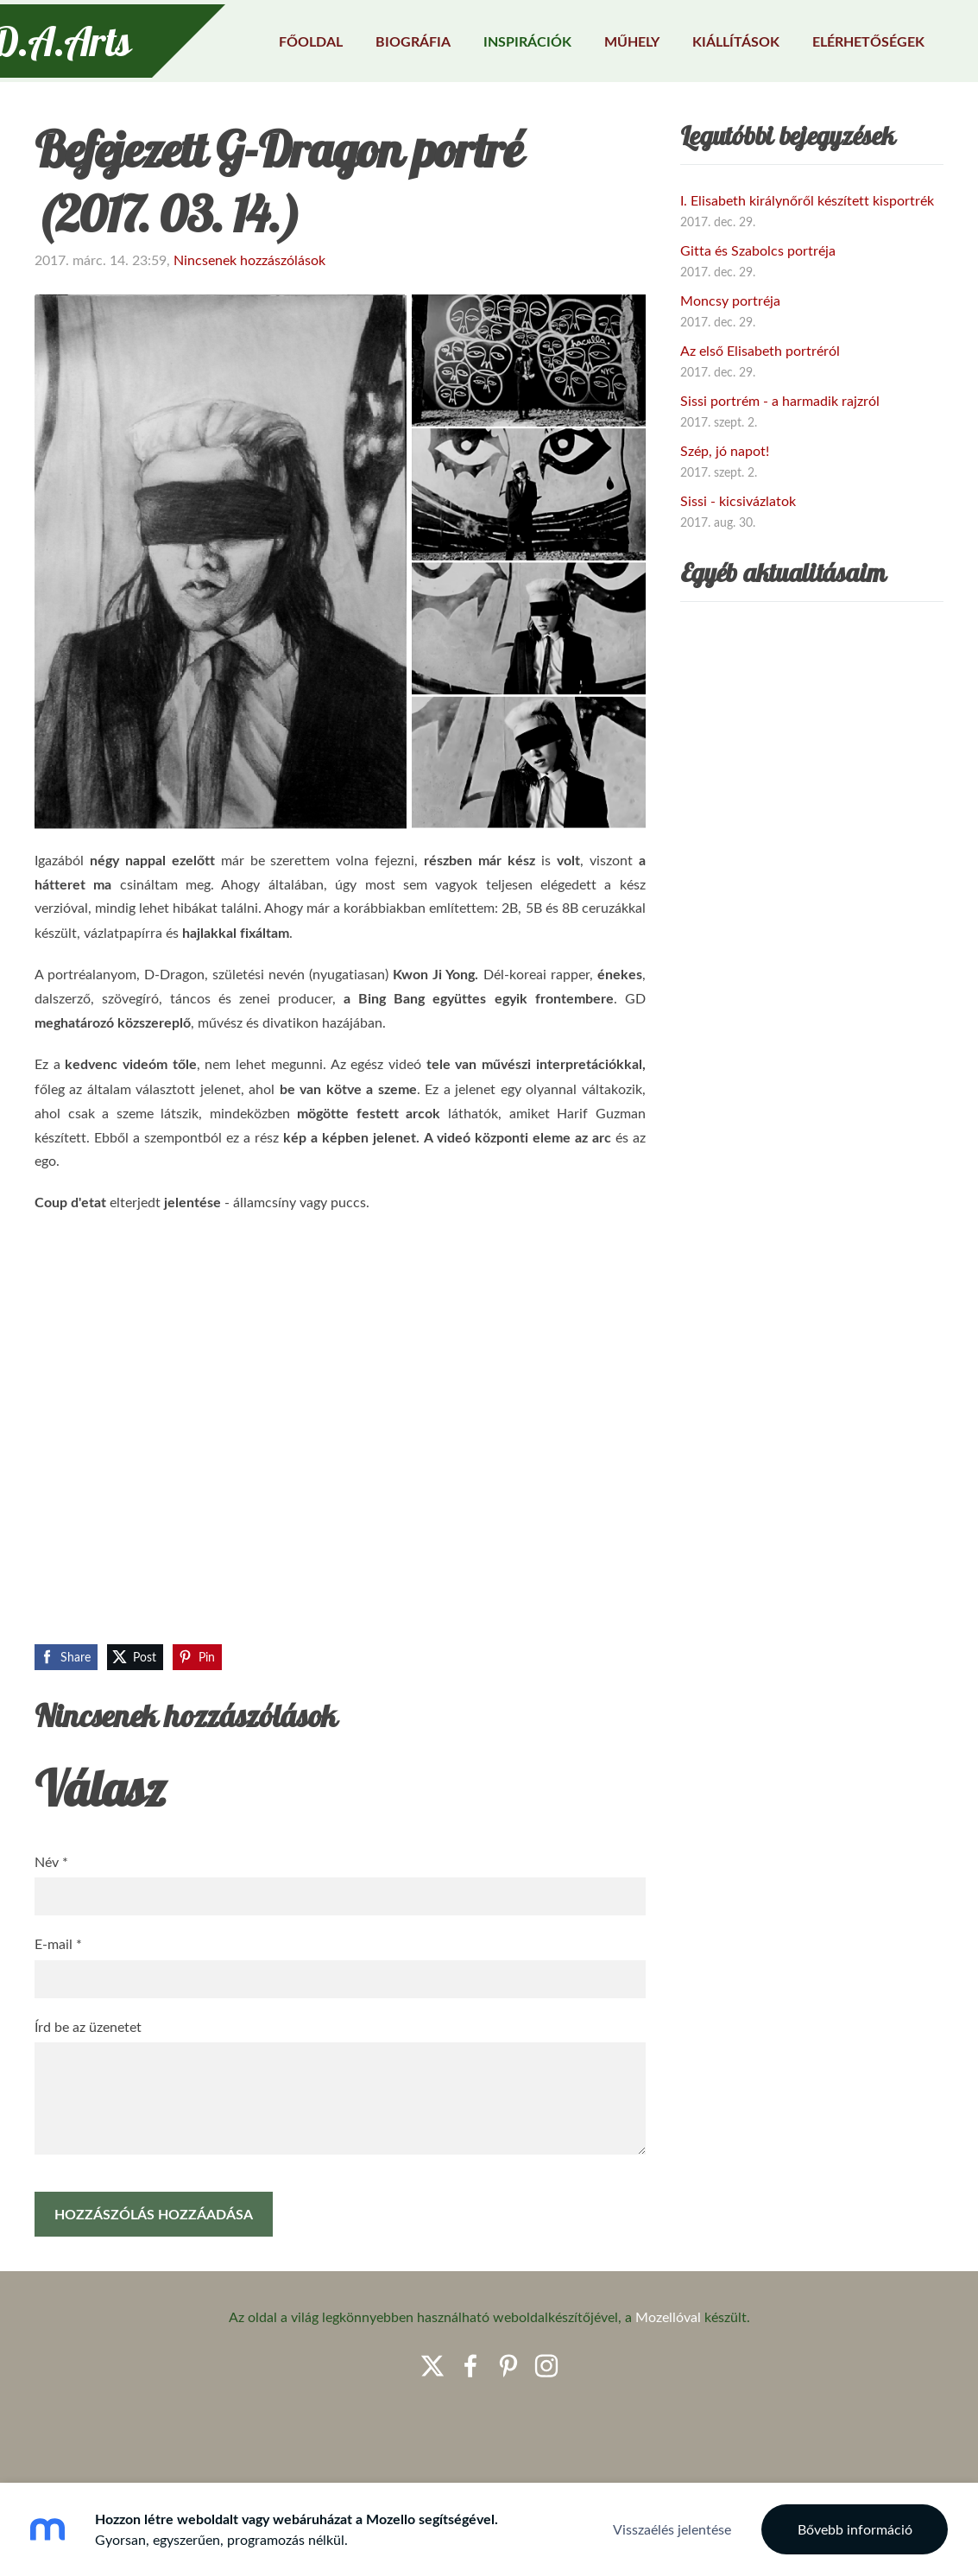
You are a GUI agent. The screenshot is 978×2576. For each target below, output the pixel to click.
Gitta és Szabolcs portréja (758, 315)
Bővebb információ (855, 2529)
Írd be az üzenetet (88, 2091)
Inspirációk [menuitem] (497, 37)
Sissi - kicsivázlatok (738, 565)
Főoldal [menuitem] (280, 37)
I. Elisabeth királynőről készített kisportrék (807, 265)
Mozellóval (668, 2381)
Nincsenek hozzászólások (249, 324)
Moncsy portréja (730, 365)
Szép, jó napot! (724, 515)
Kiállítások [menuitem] (705, 37)
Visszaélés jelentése (672, 2529)
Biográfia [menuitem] (382, 37)
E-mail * (58, 2008)
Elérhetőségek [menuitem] (838, 37)
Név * (51, 1926)
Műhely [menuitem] (601, 37)
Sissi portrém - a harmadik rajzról (780, 465)
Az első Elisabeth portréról (760, 415)
